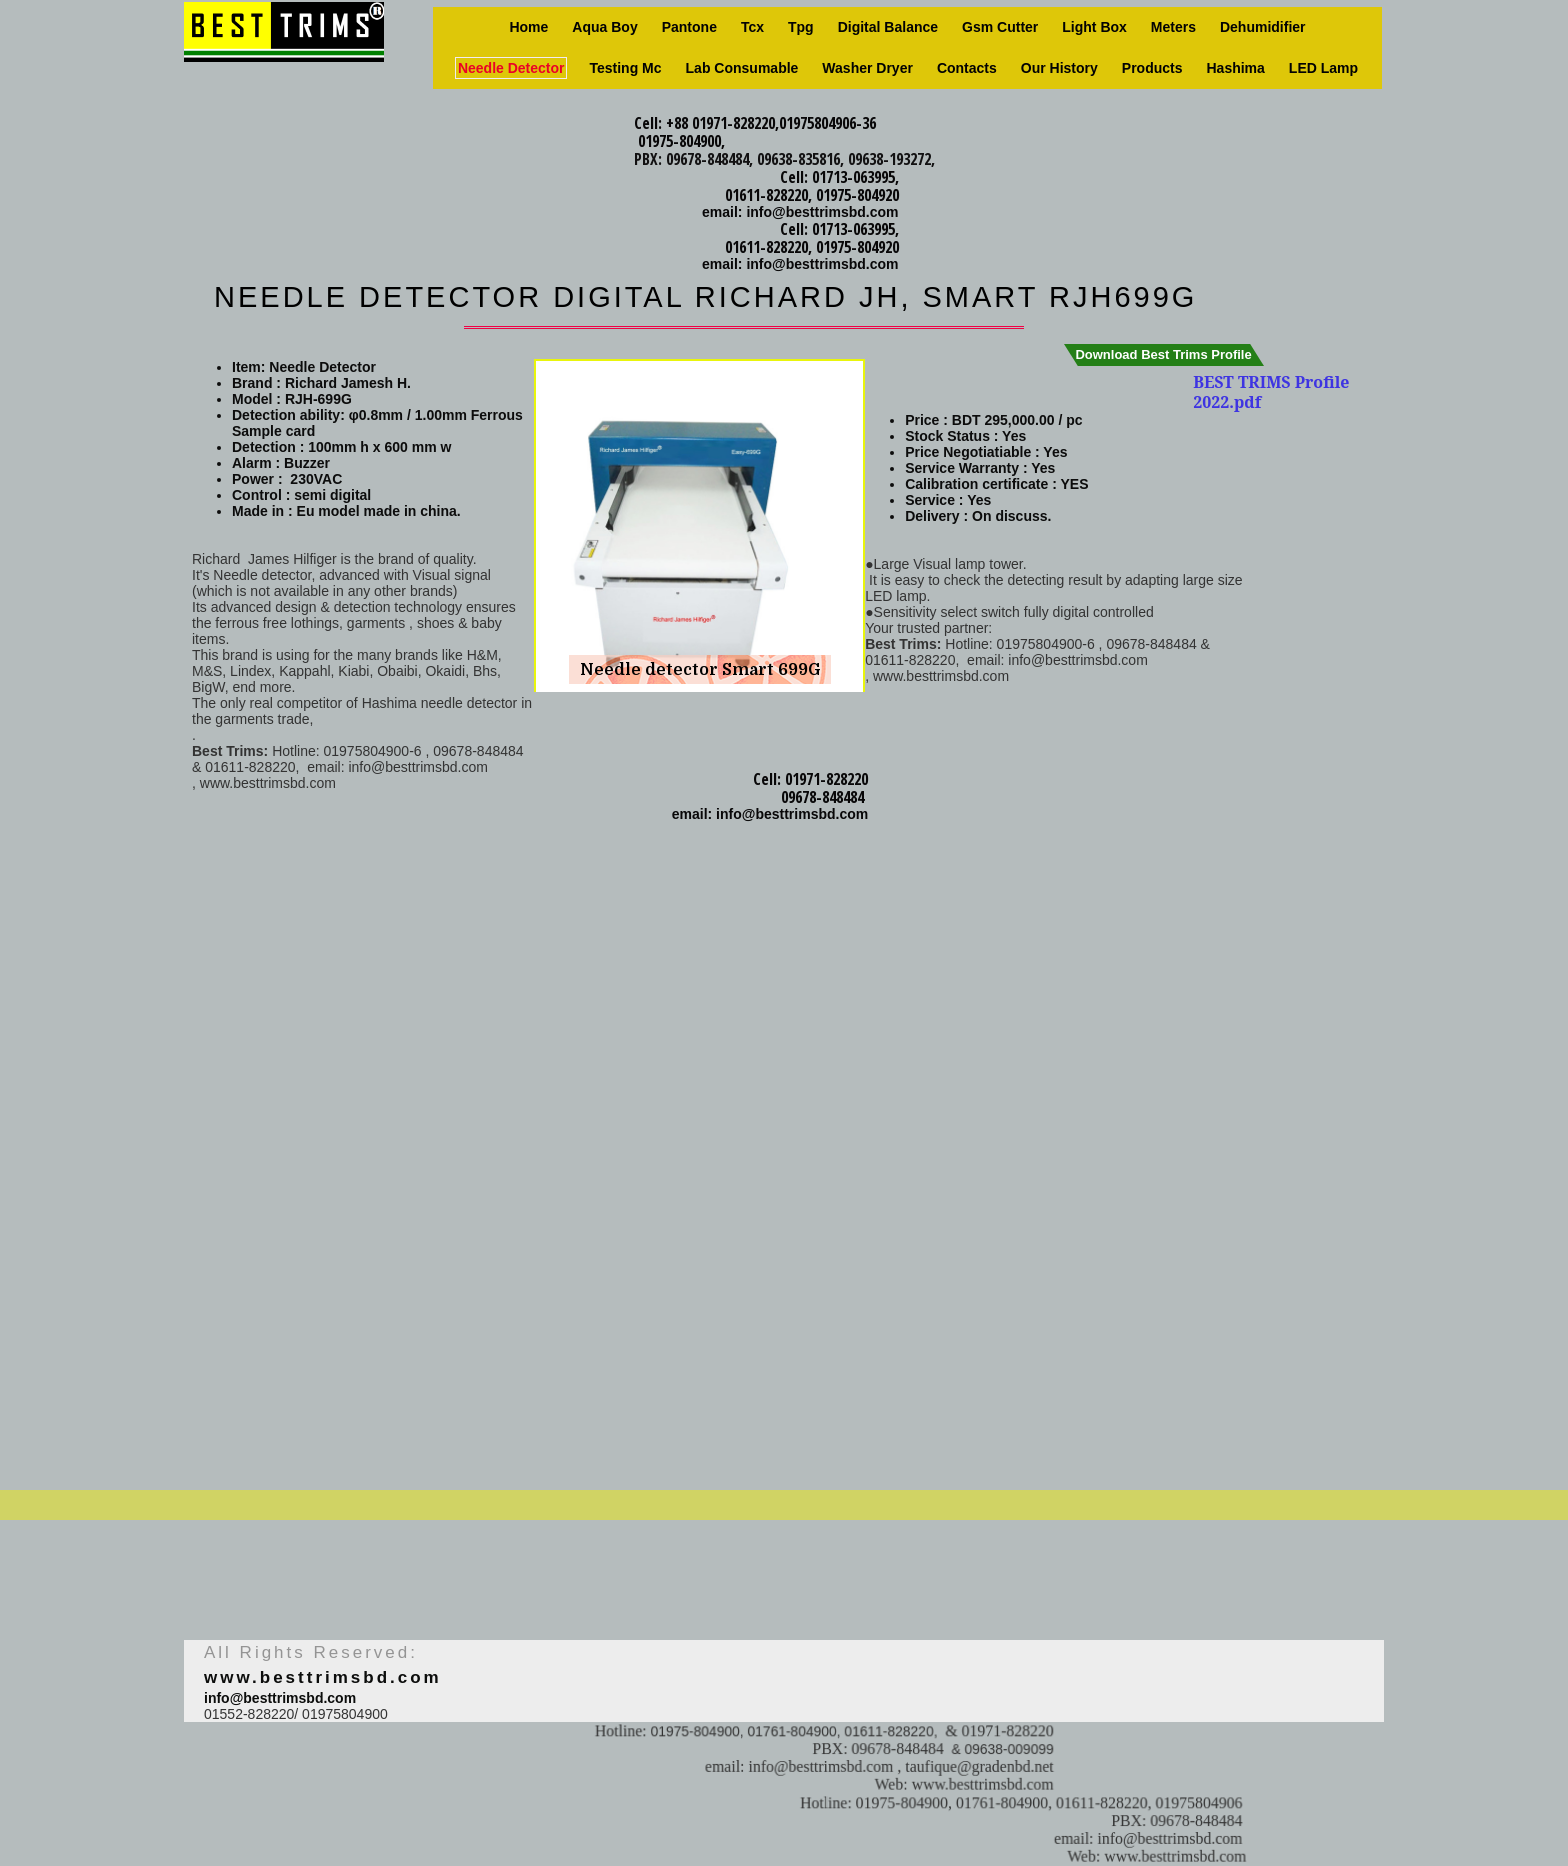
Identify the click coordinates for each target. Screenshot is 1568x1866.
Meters (1173, 27)
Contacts (967, 68)
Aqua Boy (604, 27)
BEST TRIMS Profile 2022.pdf (1271, 392)
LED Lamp (1323, 68)
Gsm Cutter (1000, 27)
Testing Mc (625, 68)
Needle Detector (511, 68)
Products (1152, 68)
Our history (1059, 68)
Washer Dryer (867, 68)
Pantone (689, 27)
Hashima (1236, 68)
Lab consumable (742, 68)
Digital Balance (888, 27)
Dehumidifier (1263, 27)
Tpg (801, 27)
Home (528, 27)
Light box (1094, 27)
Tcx (752, 27)
